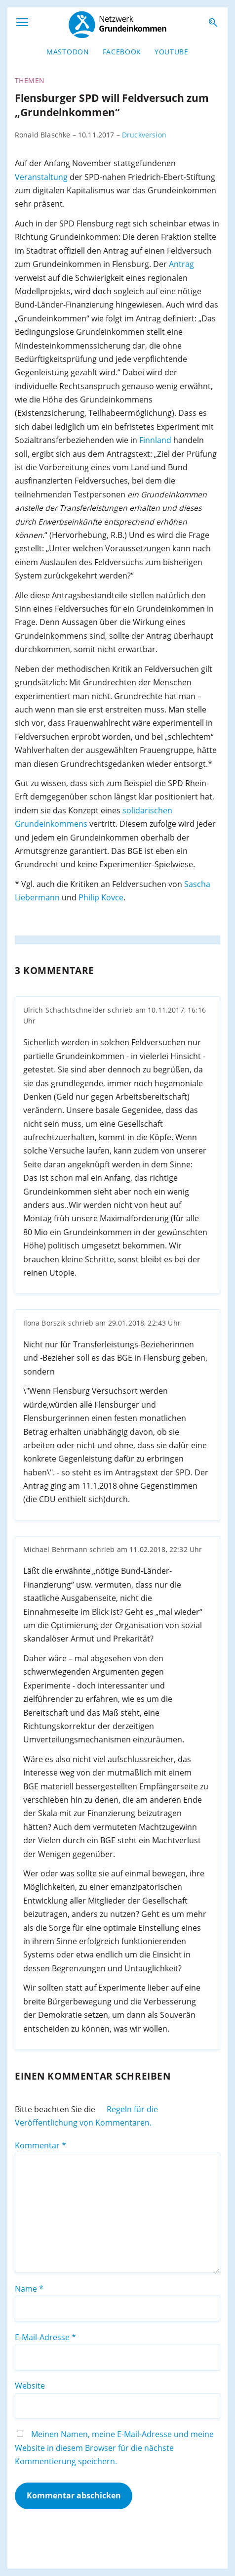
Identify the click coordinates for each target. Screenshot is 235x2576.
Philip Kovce (100, 897)
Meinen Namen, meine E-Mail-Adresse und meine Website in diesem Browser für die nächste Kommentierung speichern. (114, 2448)
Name (29, 2288)
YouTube (172, 51)
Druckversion (144, 134)
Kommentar (40, 2145)
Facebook (122, 51)
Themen (29, 80)
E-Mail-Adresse (45, 2337)
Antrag (181, 264)
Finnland (155, 440)
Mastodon (67, 51)
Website (30, 2385)
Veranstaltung (41, 177)
